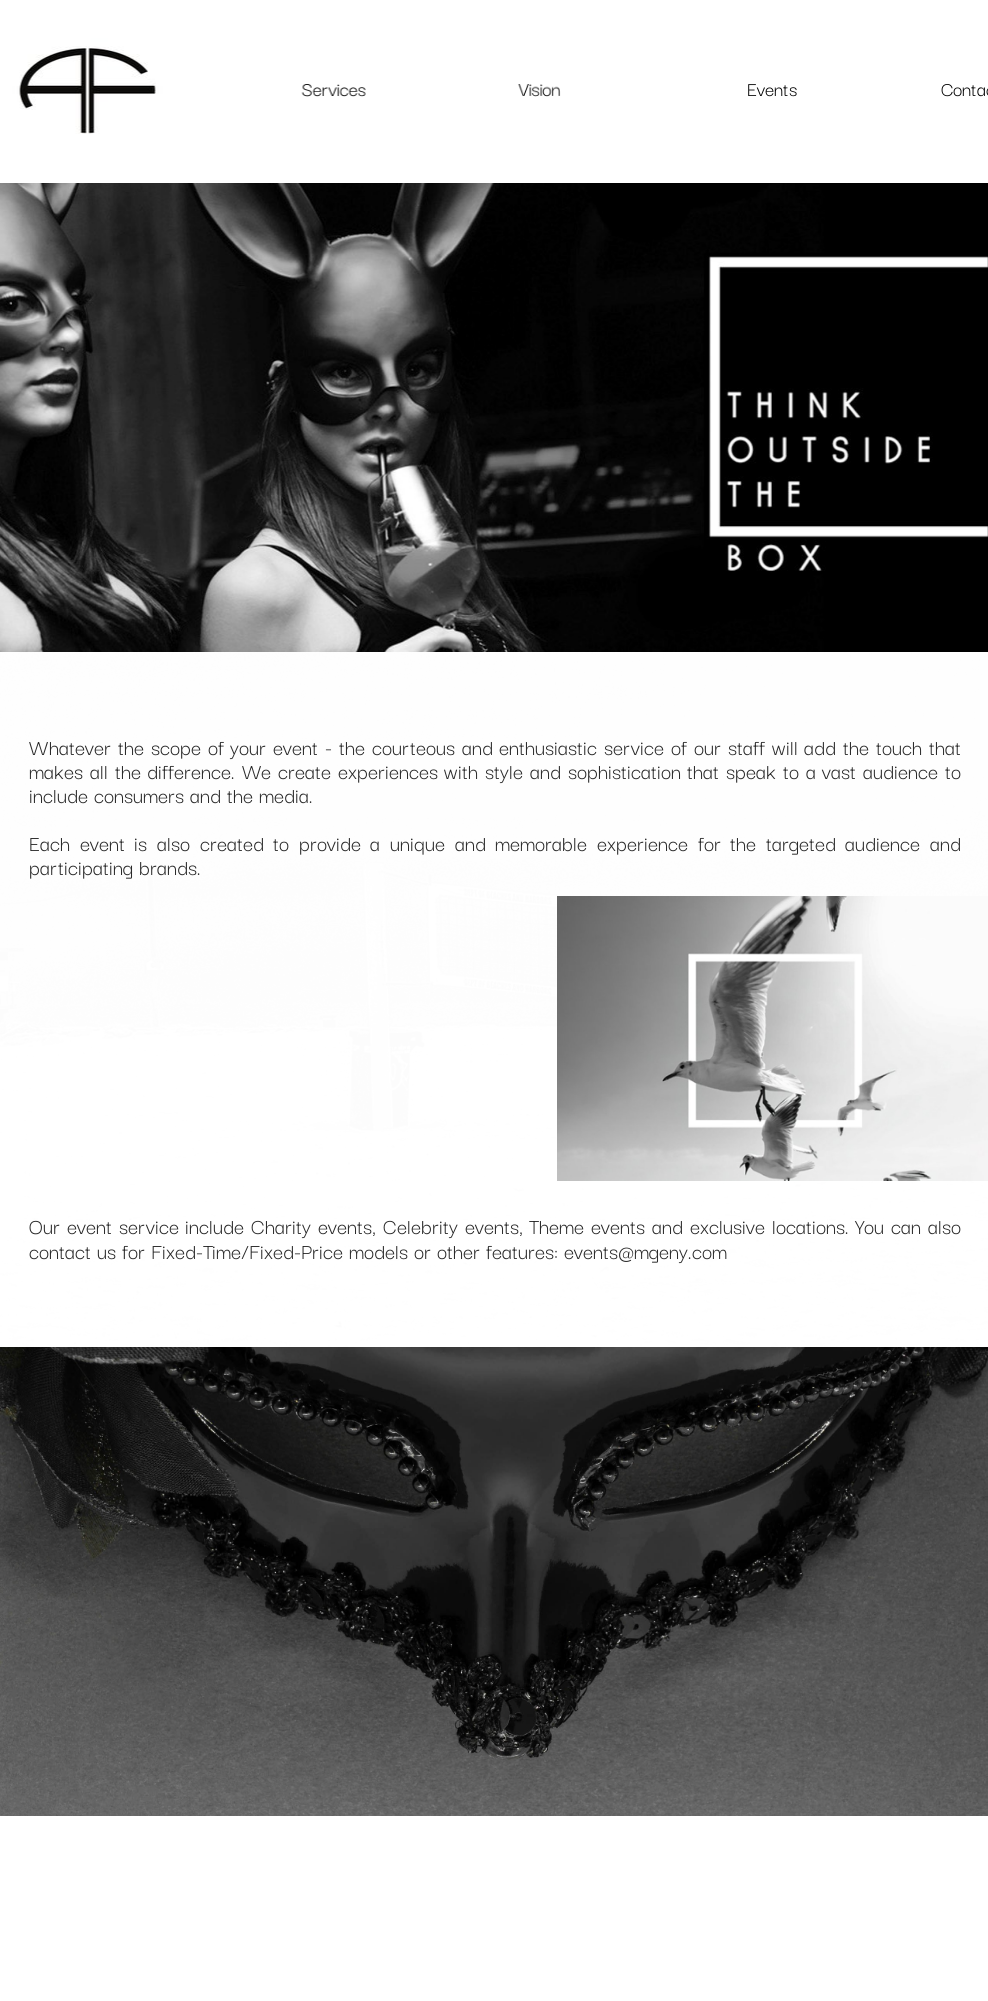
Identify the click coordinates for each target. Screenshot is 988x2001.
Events (771, 88)
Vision (539, 88)
